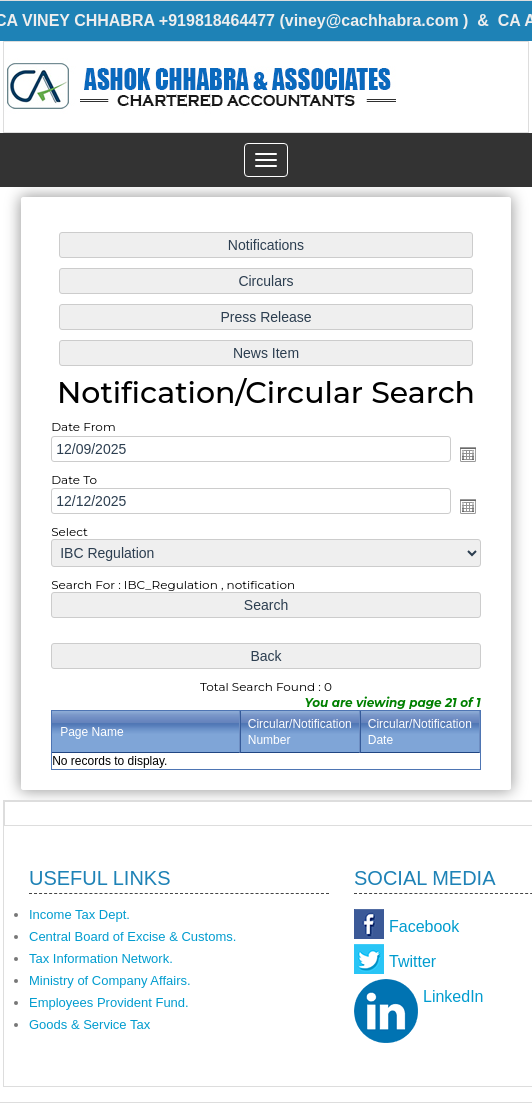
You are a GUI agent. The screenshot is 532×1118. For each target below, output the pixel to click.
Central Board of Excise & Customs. (132, 936)
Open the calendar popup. (466, 454)
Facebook (424, 926)
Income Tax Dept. (79, 914)
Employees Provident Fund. (109, 1002)
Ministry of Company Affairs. (110, 980)
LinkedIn (453, 996)
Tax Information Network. (101, 958)
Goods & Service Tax (89, 1024)
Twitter (412, 961)
